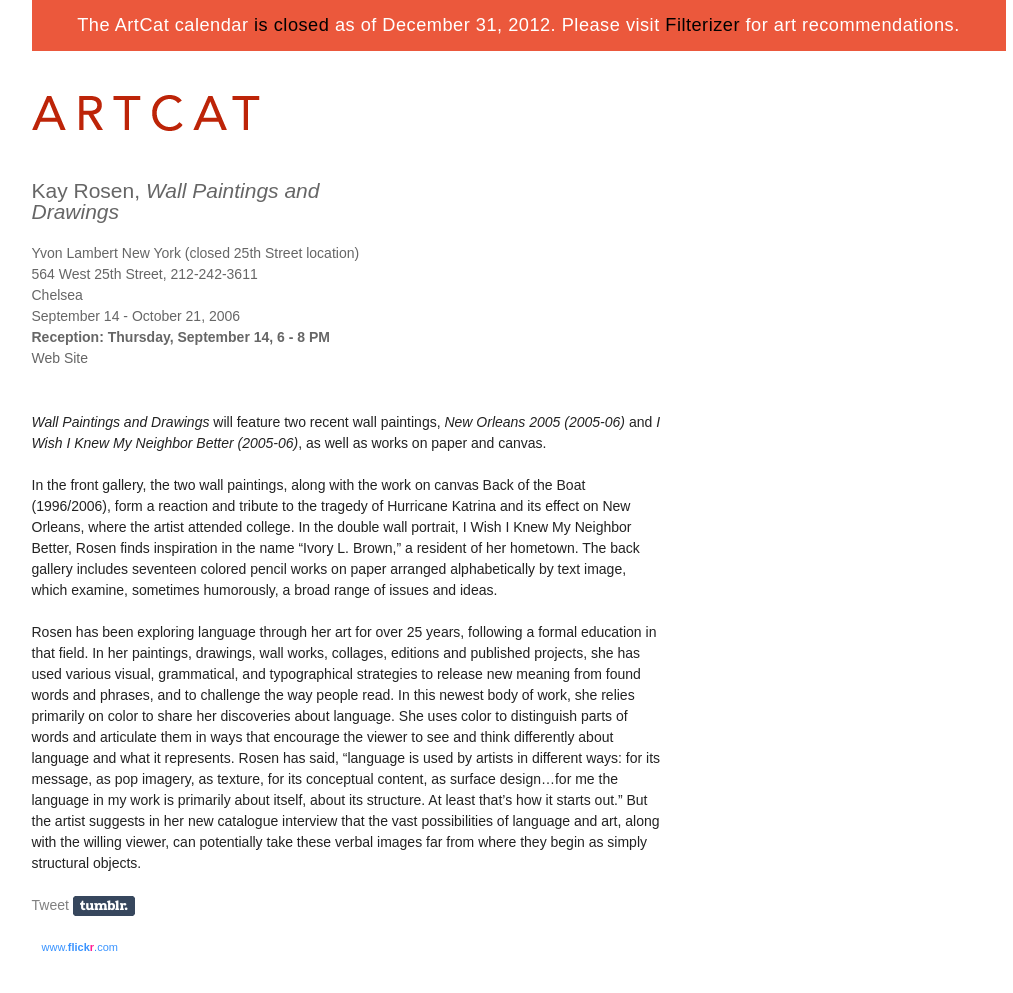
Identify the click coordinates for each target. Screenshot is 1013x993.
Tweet (50, 905)
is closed (291, 25)
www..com (80, 947)
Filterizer (702, 25)
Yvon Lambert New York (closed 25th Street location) (196, 253)
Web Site (60, 358)
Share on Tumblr (110, 906)
